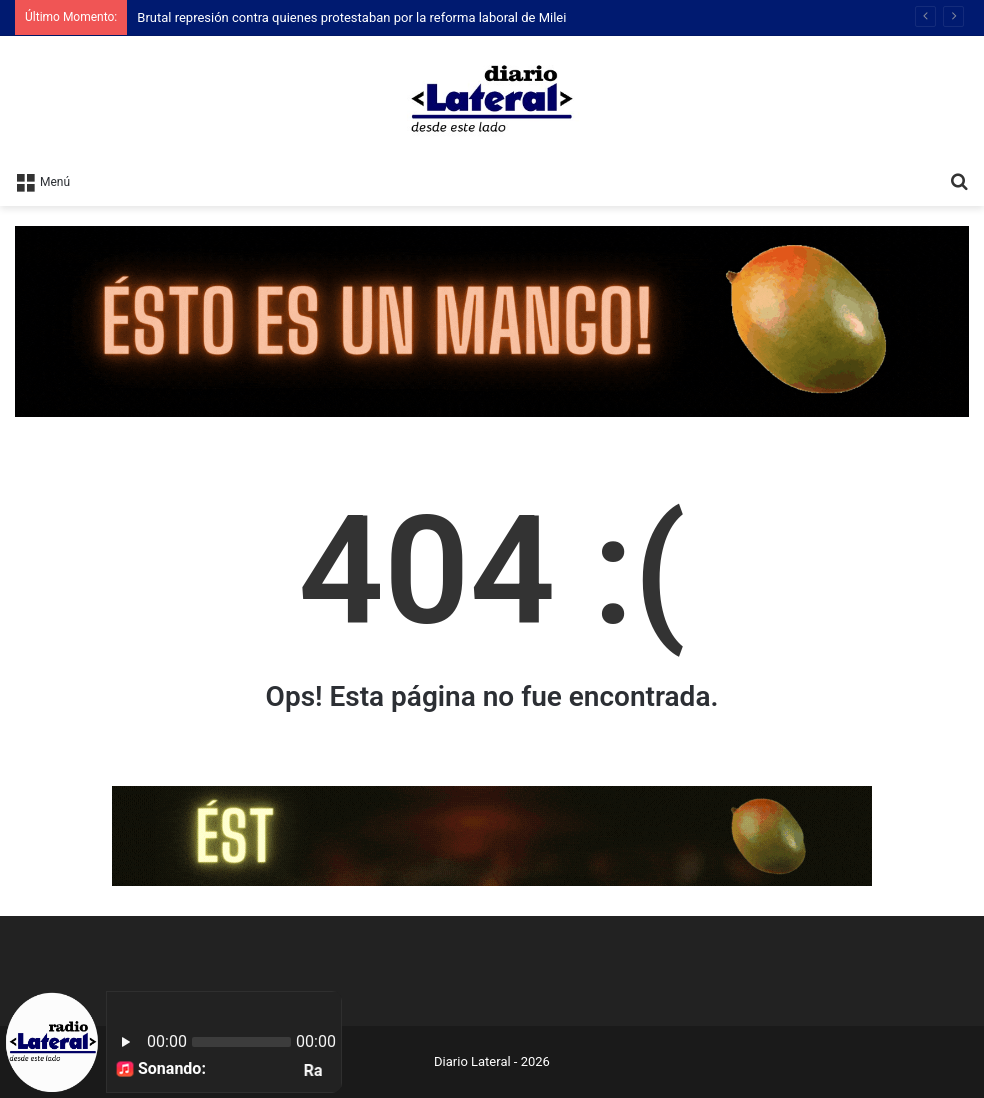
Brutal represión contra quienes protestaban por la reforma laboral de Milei (351, 17)
